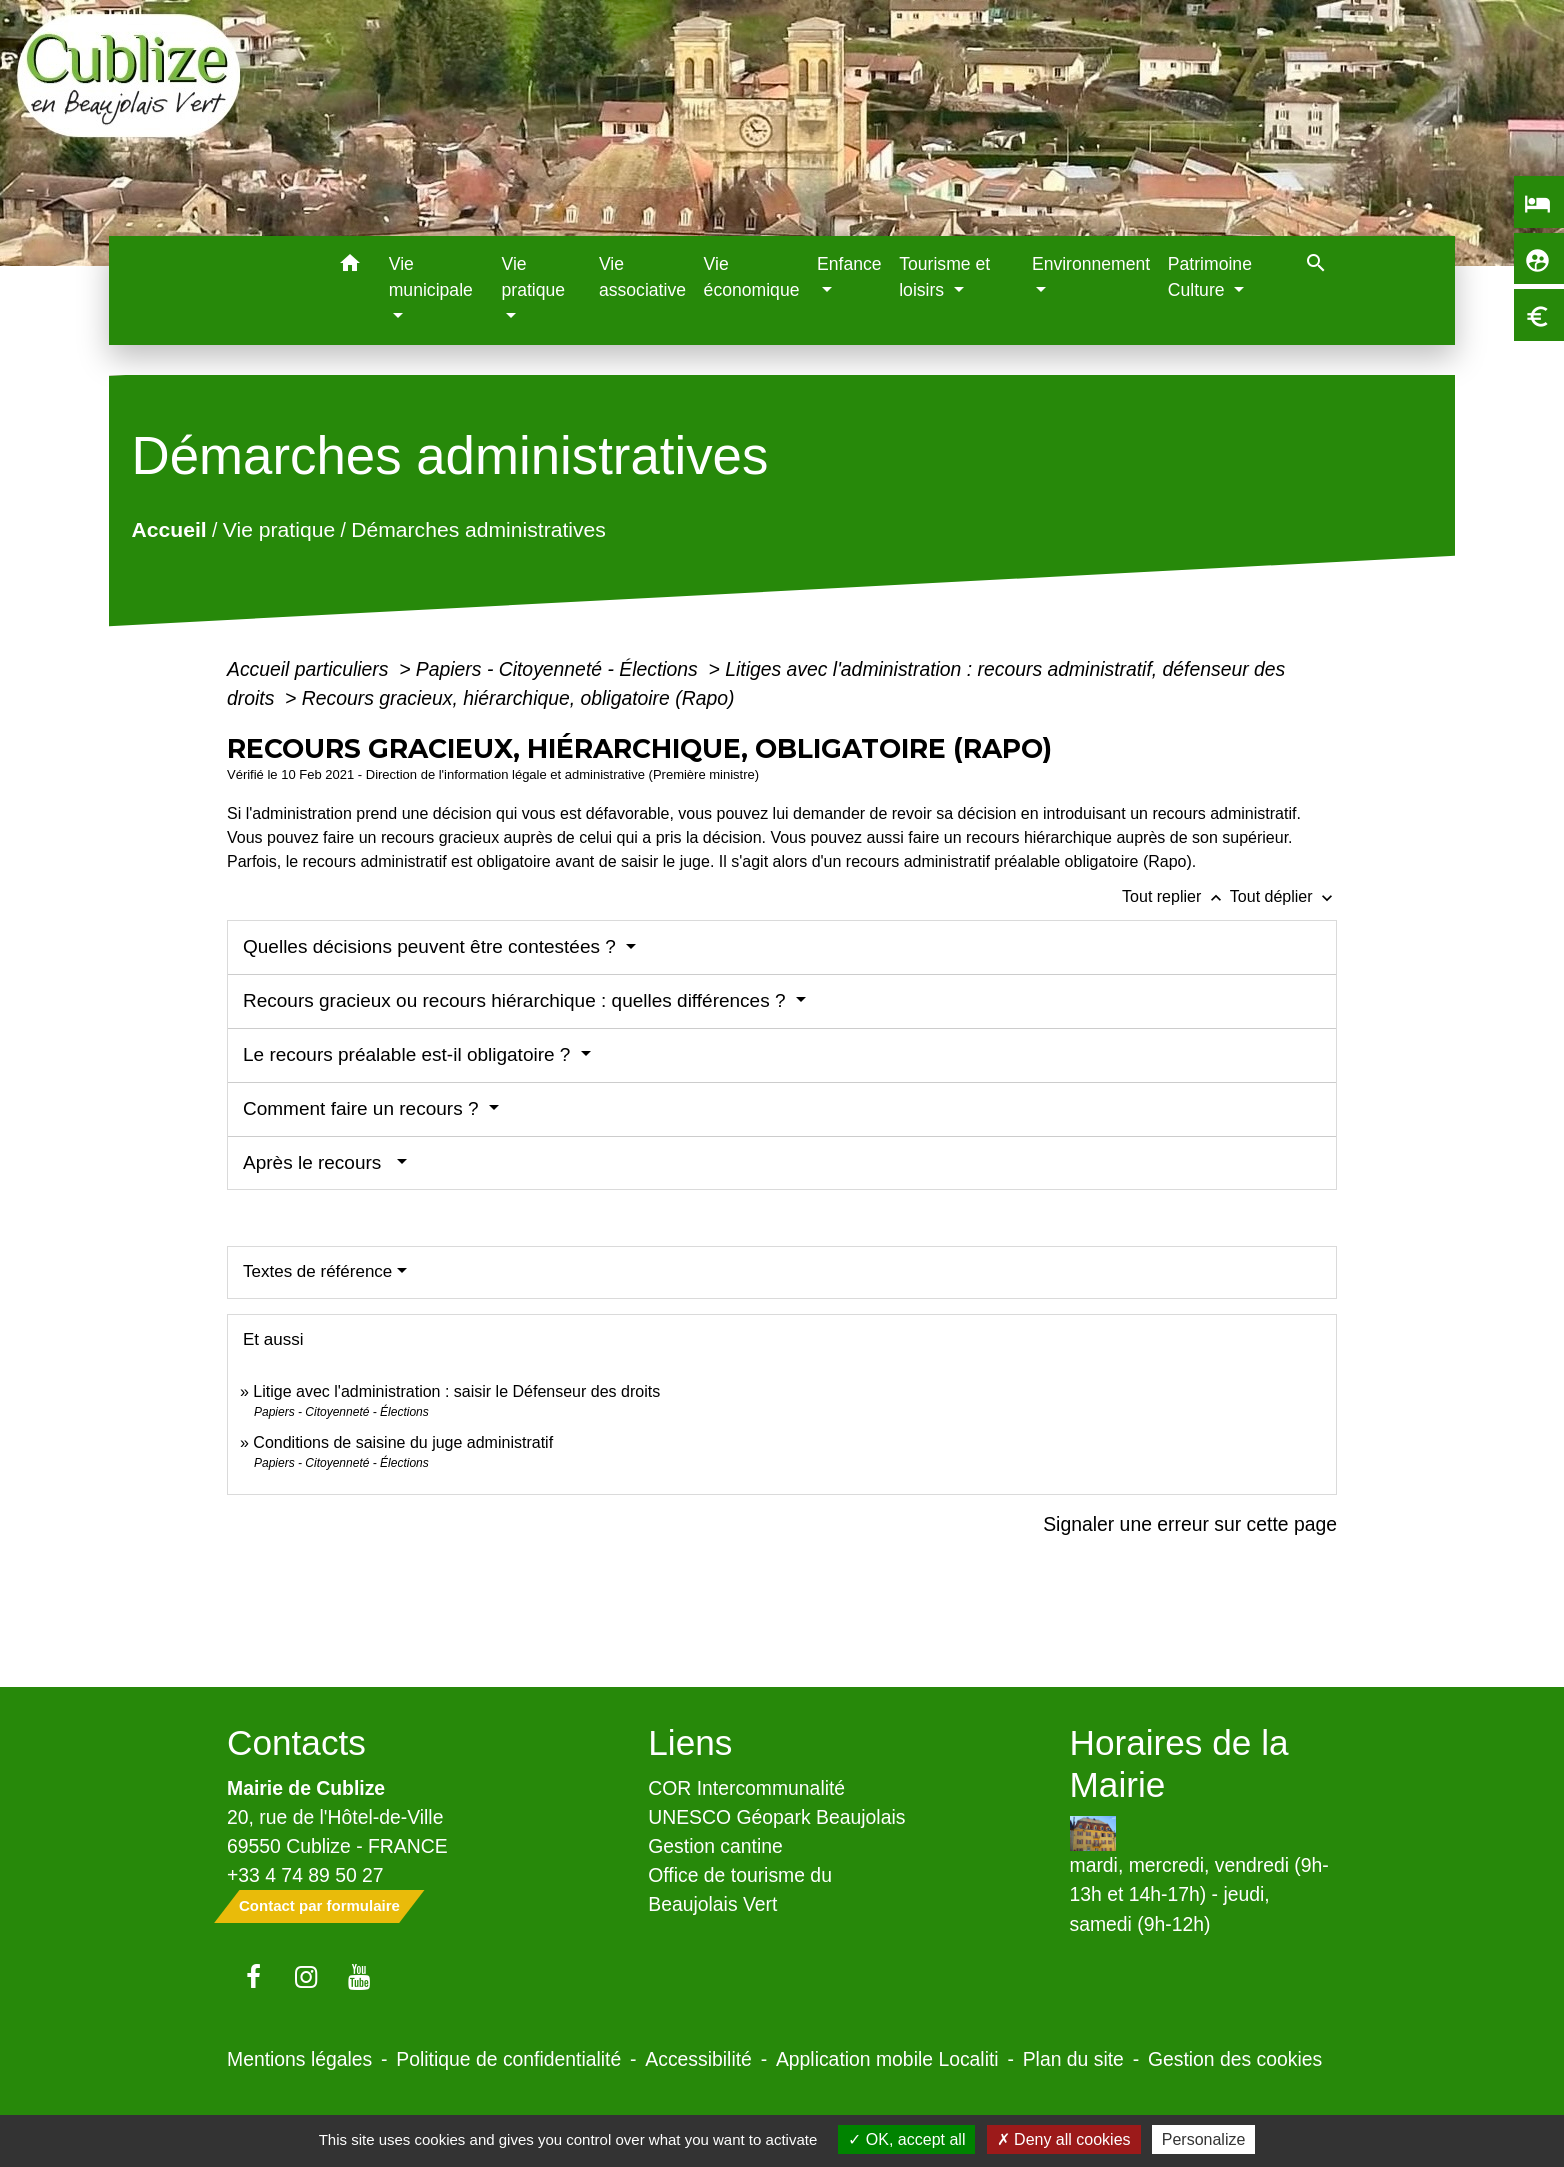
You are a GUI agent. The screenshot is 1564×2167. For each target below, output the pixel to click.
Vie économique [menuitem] (752, 277)
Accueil (169, 529)
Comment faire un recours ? (363, 1108)
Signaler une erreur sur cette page (1190, 1524)
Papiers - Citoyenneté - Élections (559, 669)
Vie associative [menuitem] (642, 277)
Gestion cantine (715, 1846)
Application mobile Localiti (887, 2059)
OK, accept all (906, 2139)
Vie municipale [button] (431, 277)
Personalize (1204, 2139)
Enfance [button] (849, 264)
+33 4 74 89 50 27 (305, 1875)
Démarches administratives (479, 529)
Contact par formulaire (319, 1905)
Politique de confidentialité (508, 2059)
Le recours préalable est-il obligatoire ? (409, 1054)
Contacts (296, 1742)
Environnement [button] (1091, 264)
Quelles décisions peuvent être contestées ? (432, 946)
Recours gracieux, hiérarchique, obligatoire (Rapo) (518, 698)
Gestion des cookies (1235, 2059)
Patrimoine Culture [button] (1210, 277)
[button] (350, 266)
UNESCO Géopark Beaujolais (776, 1817)
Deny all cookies (1064, 2139)
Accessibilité (698, 2059)
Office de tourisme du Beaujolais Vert (740, 1889)
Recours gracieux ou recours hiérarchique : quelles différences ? (517, 1000)
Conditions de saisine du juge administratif (403, 1442)
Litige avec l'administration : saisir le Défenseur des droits (456, 1391)
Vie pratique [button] (534, 277)
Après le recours (317, 1162)
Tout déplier (1283, 896)
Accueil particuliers (310, 669)
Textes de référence (317, 1271)
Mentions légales (299, 2059)
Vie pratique (279, 529)
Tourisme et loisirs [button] (944, 277)
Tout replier (1176, 896)
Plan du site (1073, 2059)
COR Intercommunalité (746, 1788)
